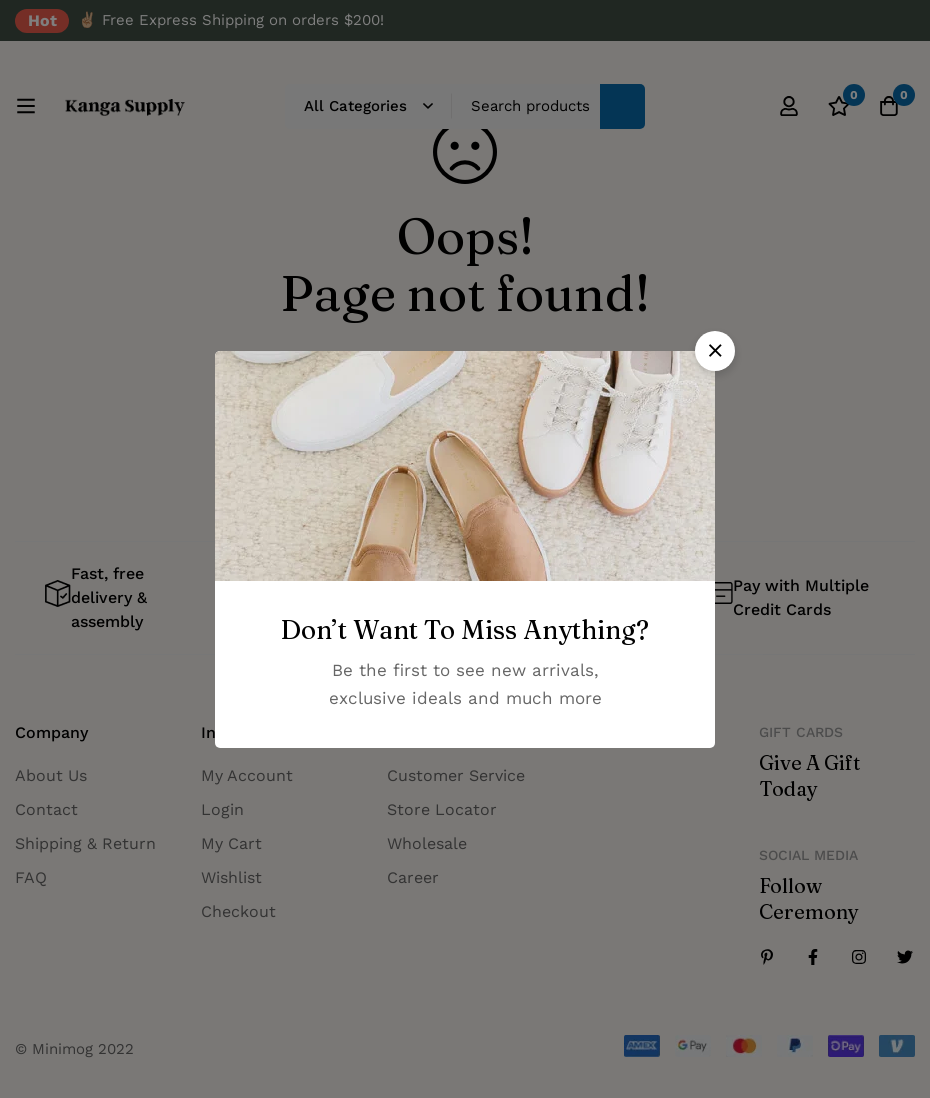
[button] (715, 351)
